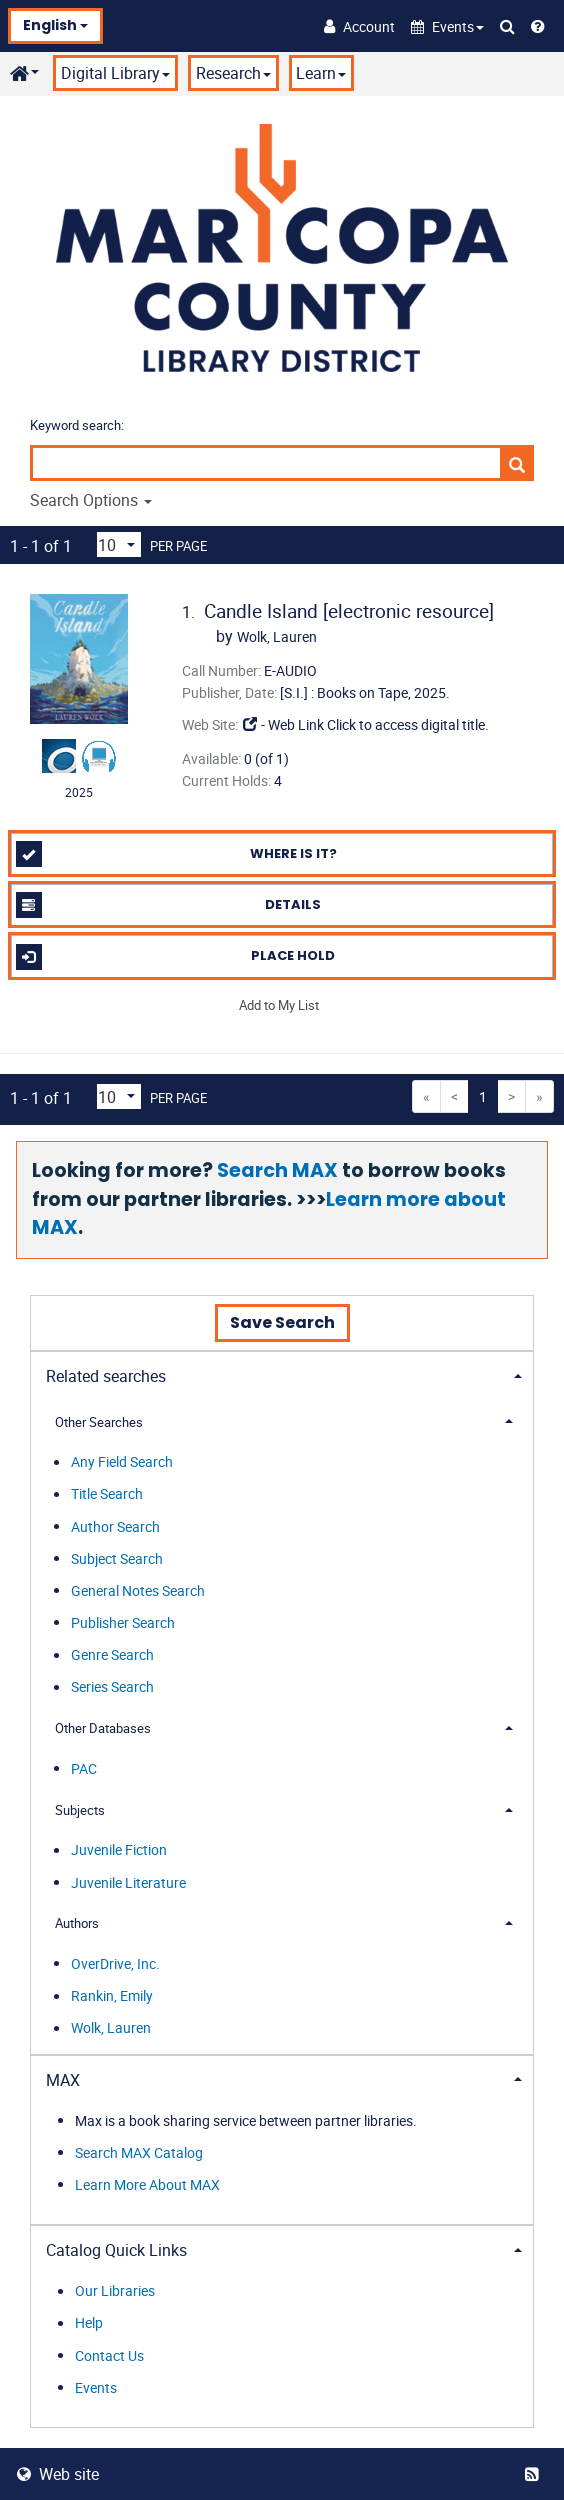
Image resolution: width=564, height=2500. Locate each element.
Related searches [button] (106, 1376)
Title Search (107, 1494)
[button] (447, 26)
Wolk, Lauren (111, 2028)
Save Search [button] (282, 1322)
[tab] (282, 1374)
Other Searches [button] (99, 1422)
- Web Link (282, 724)
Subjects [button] (80, 1810)
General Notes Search (138, 1590)
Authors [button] (77, 1923)
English (55, 25)
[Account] (359, 26)
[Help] (538, 26)
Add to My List (279, 1005)
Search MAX (277, 1170)
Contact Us (109, 2355)
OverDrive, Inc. (115, 1963)
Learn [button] (321, 73)
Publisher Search (123, 1622)
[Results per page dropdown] (119, 544)
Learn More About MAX (147, 2184)
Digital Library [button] (115, 73)
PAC (84, 1768)
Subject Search (117, 1558)
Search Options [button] (91, 500)
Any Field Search (122, 1462)
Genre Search (112, 1655)
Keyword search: (78, 425)
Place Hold (176, 957)
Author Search (115, 1526)
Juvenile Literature (128, 1882)
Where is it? (176, 854)
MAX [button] (63, 2080)
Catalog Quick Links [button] (116, 2250)
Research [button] (233, 73)
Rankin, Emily (112, 1996)
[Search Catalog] (507, 26)
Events (96, 2387)
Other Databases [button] (103, 1728)
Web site (58, 2474)
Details (169, 905)
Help (89, 2323)
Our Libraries (115, 2291)
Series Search (112, 1687)
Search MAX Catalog (139, 2152)
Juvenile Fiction (119, 1850)
